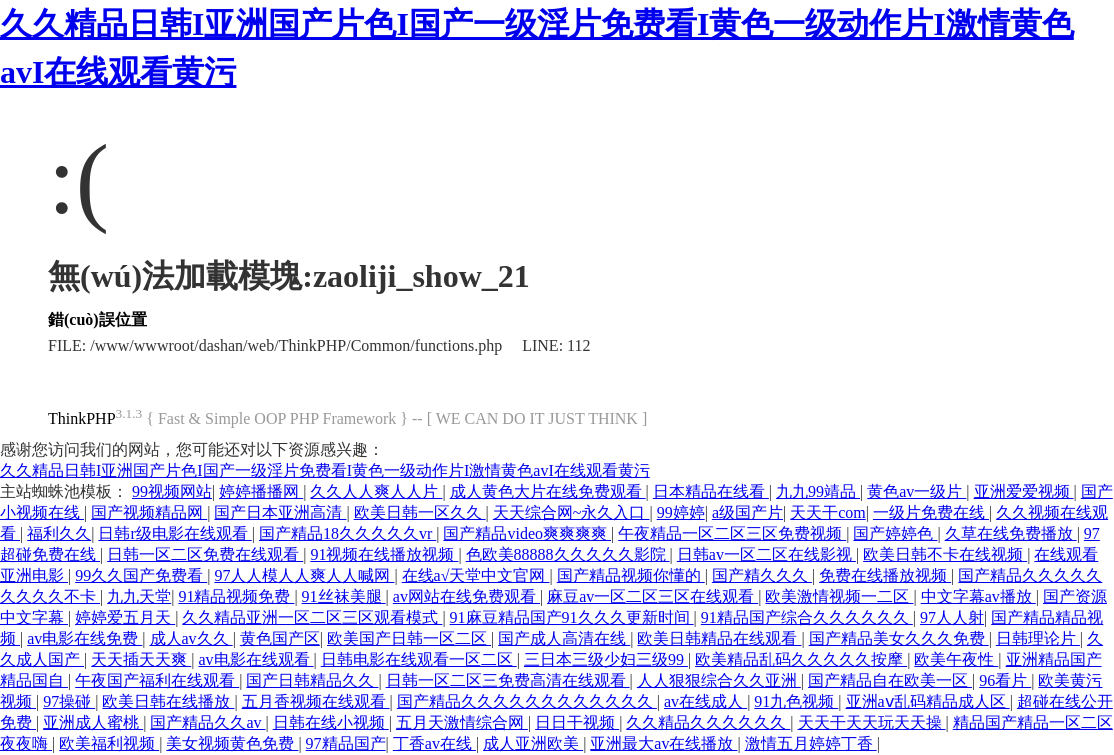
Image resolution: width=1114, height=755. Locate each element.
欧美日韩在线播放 (168, 701)
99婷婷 (681, 512)
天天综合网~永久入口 (571, 512)
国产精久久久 (762, 575)
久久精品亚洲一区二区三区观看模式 (312, 617)
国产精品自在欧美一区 (890, 680)
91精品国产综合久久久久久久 (807, 617)
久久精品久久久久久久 (708, 722)
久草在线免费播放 (1011, 533)
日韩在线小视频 (331, 722)
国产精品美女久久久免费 (899, 638)
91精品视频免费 (236, 596)
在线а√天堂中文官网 (476, 575)
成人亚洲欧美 (533, 743)
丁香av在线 (434, 743)
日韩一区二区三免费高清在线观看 (508, 680)
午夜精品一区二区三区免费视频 (732, 533)
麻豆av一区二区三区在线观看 (652, 596)
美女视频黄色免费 (232, 743)
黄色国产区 (280, 638)
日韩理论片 (1038, 638)
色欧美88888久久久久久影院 (568, 554)
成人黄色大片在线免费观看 (548, 491)
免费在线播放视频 (885, 575)
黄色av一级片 (916, 491)
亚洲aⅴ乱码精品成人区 (928, 701)
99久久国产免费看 (141, 575)
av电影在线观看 (255, 659)
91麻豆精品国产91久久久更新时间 (572, 617)
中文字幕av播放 (978, 596)
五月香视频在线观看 (316, 701)
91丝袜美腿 (344, 596)
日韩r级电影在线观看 (174, 533)
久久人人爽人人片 (376, 491)
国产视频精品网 (149, 512)
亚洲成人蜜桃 (93, 722)
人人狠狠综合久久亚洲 (719, 680)
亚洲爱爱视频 (1024, 491)
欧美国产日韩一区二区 (409, 638)
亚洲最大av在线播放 (663, 743)
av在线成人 (705, 701)
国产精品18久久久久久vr (347, 533)
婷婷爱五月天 (125, 617)
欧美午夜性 (956, 659)
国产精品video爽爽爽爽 (527, 533)
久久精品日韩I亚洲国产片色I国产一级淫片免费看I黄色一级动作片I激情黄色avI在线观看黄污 (325, 470)
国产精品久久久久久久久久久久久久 (527, 701)
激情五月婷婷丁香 (811, 743)
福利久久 (59, 533)
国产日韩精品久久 (312, 680)
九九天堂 (139, 596)
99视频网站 (172, 491)
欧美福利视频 (109, 743)
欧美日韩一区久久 (420, 512)
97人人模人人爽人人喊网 (304, 575)
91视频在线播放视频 (384, 554)
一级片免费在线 (931, 512)
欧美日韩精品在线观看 (719, 638)
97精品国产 (346, 743)
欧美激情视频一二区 (839, 596)
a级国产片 (747, 512)
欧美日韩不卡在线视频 (945, 554)
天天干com (828, 512)
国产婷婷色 (895, 533)
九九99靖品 (818, 491)
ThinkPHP (82, 418)
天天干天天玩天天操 (872, 722)
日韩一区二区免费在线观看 (205, 554)
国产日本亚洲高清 (280, 512)
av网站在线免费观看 (466, 596)
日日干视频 (577, 722)
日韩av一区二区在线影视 (766, 554)
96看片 (1005, 680)
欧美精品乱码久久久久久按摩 (801, 659)
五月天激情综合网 (462, 722)
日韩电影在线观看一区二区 (419, 659)
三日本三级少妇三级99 (606, 659)
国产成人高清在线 (564, 638)
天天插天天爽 (141, 659)
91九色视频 (796, 701)
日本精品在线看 (711, 491)
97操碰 (69, 701)
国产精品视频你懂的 (631, 575)
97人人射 (952, 617)
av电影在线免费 (84, 638)
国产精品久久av (207, 722)
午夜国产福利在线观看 (157, 680)
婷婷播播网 (261, 491)
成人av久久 (191, 638)
